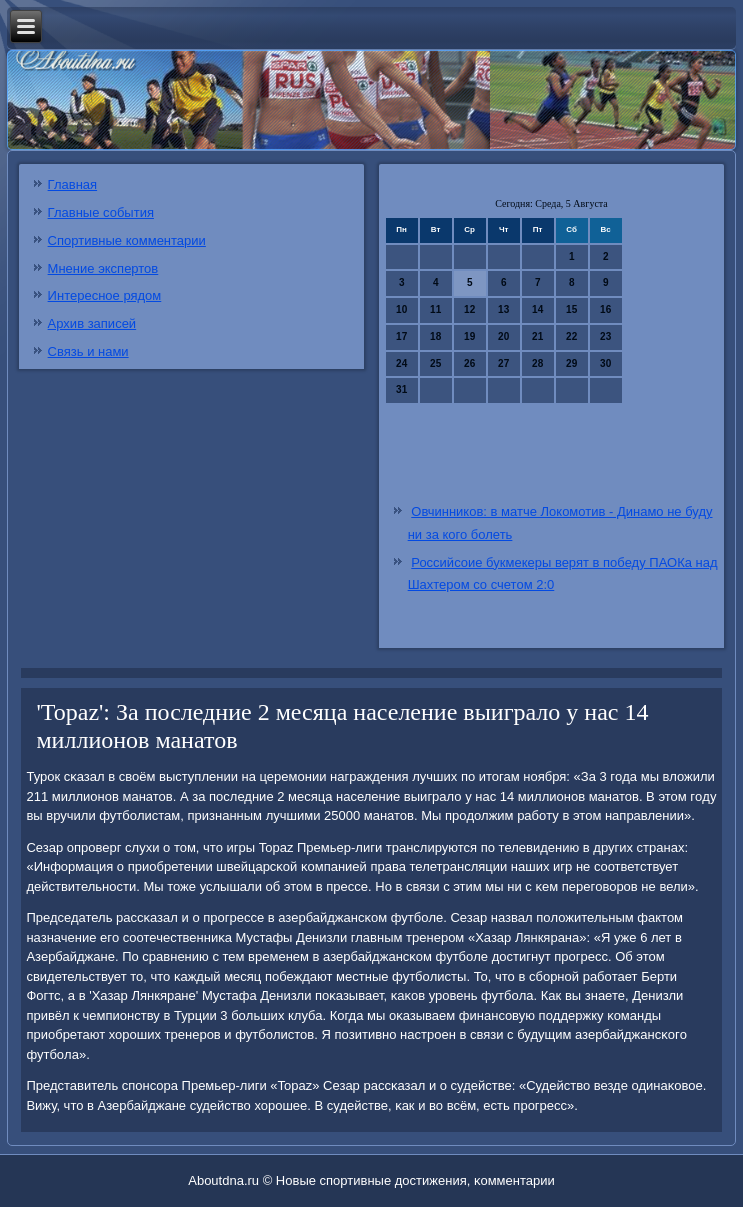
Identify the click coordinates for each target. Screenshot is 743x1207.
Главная (72, 184)
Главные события (101, 212)
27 (503, 363)
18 (435, 336)
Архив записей (92, 323)
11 (435, 309)
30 (605, 363)
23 (605, 336)
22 (571, 336)
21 (537, 336)
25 (435, 363)
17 (401, 336)
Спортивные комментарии (127, 240)
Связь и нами (88, 351)
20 (503, 336)
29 (571, 363)
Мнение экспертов (103, 268)
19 (469, 336)
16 (605, 309)
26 (469, 363)
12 (469, 309)
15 (571, 309)
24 (401, 363)
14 (537, 309)
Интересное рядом (105, 295)
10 (401, 309)
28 (537, 363)
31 (401, 389)
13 (503, 309)
